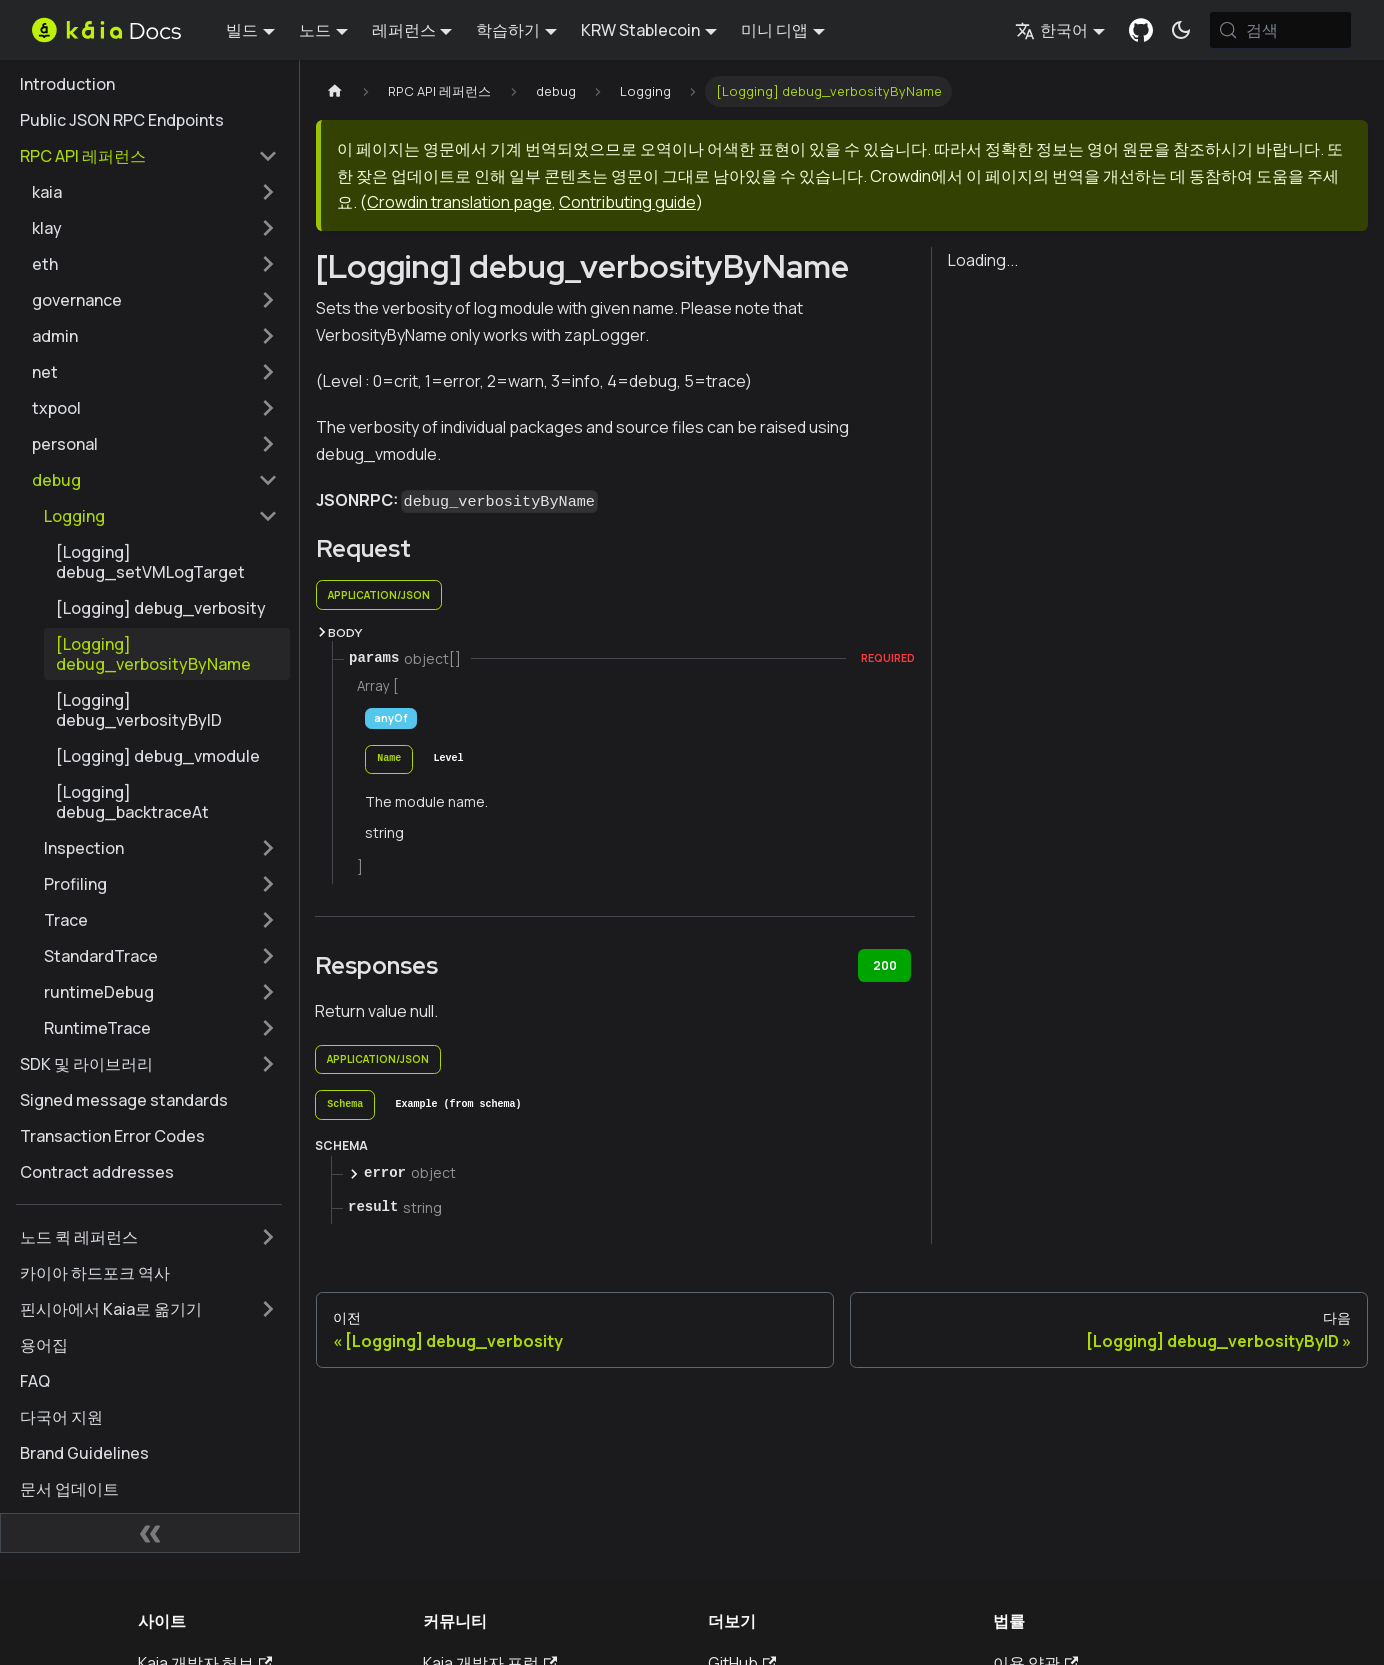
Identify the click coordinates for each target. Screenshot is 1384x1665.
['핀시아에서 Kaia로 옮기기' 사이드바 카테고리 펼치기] (268, 1309)
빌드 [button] (242, 30)
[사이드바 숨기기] (150, 1533)
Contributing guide (627, 202)
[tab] (389, 759)
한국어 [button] (1051, 30)
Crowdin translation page (459, 202)
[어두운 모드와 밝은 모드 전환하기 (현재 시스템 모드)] (1181, 30)
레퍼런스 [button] (404, 30)
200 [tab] (885, 965)
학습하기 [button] (508, 30)
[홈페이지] (335, 91)
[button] (155, 192)
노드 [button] (315, 30)
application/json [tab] (379, 595)
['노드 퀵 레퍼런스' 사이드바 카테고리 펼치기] (268, 1237)
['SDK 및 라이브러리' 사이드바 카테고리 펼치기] (268, 1064)
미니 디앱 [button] (774, 30)
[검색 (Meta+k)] (1280, 30)
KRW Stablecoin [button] (640, 30)
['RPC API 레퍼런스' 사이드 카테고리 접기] (268, 156)
